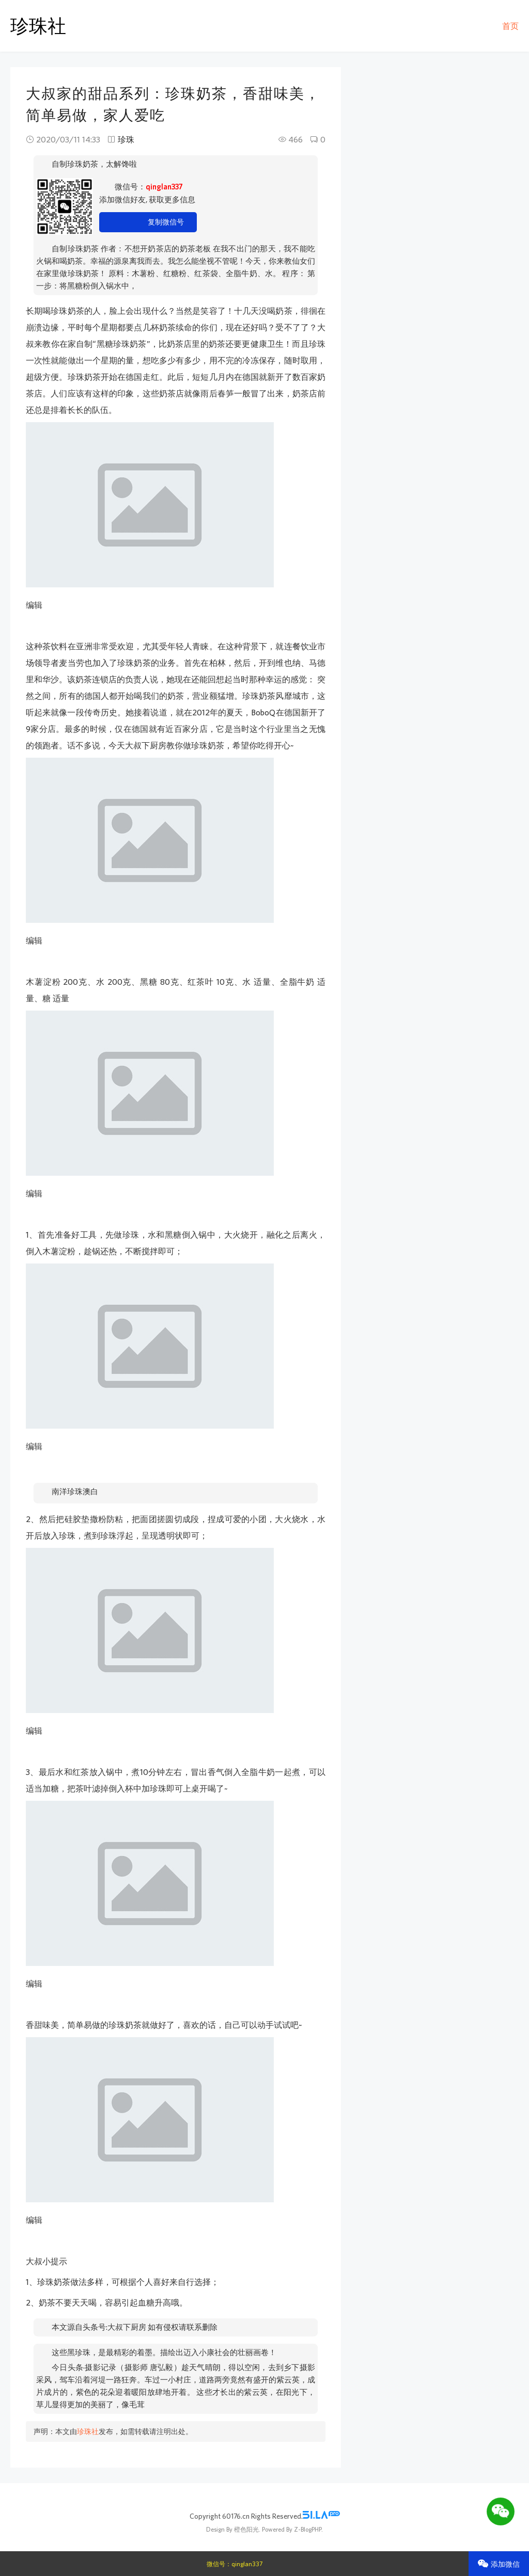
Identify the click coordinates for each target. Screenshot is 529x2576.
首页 (510, 25)
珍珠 (126, 139)
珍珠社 (38, 25)
